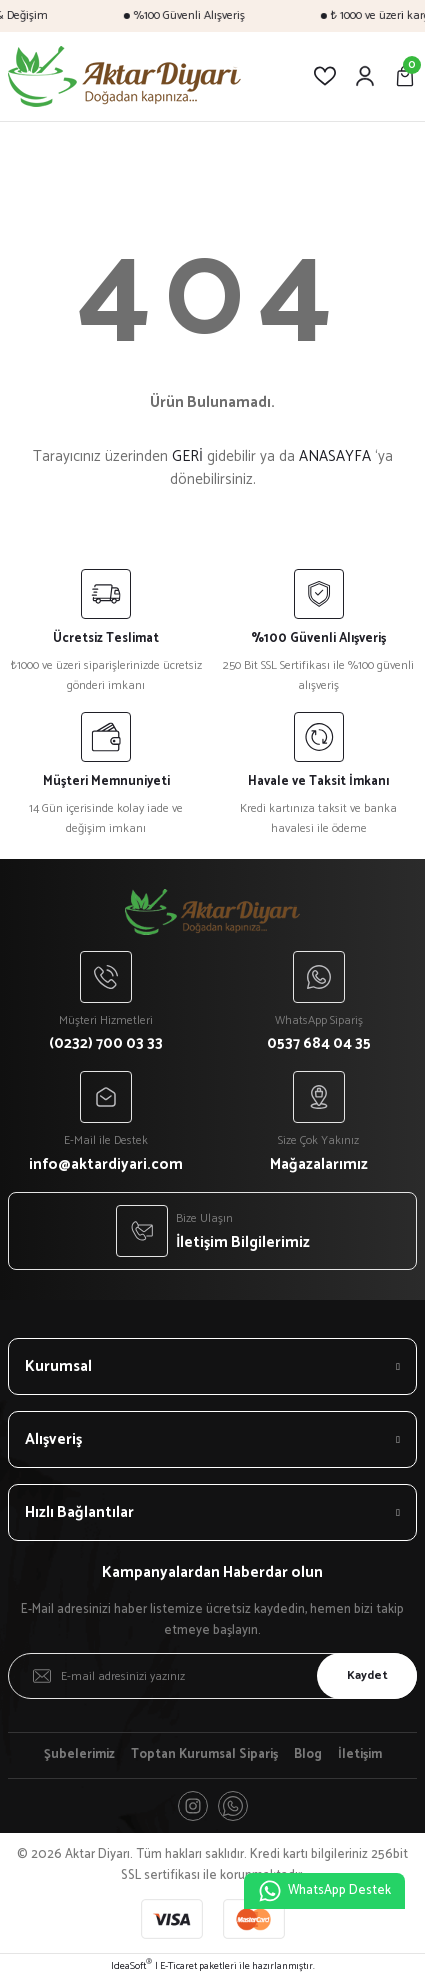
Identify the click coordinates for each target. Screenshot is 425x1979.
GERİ (187, 456)
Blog (308, 1755)
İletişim (360, 1755)
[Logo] (124, 76)
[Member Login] (365, 76)
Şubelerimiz (79, 1755)
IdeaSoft (131, 1966)
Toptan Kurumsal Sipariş (204, 1755)
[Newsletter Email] (212, 1676)
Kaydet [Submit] (367, 1675)
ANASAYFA (335, 456)
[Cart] (405, 76)
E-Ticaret (178, 1966)
